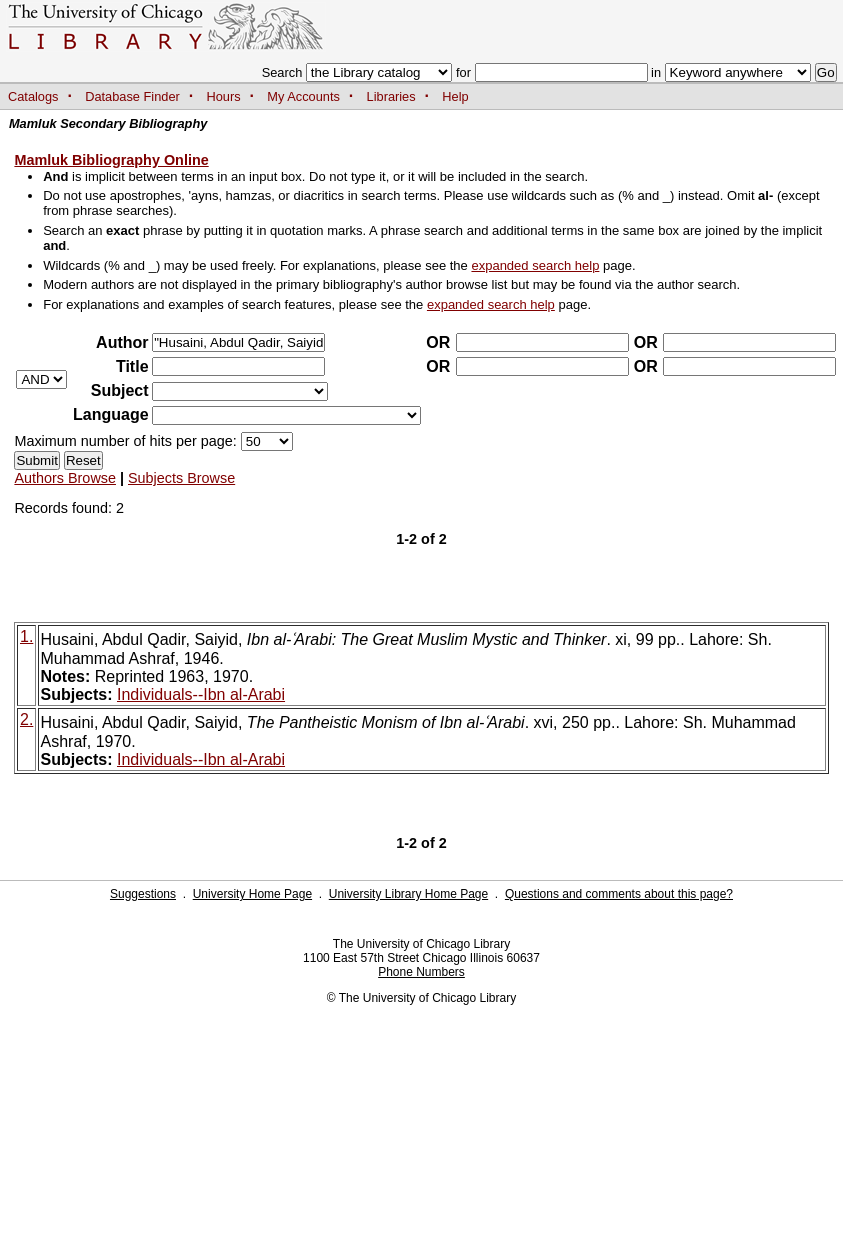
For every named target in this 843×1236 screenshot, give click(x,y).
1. (26, 636)
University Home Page (252, 894)
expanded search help (535, 265)
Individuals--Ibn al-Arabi (201, 694)
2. (26, 719)
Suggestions (143, 894)
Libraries (391, 96)
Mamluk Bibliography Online (111, 160)
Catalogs (33, 96)
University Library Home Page (408, 894)
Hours (224, 96)
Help (455, 96)
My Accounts (303, 96)
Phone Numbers (421, 972)
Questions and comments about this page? (619, 894)
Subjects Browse (181, 478)
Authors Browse (65, 478)
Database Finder (132, 96)
